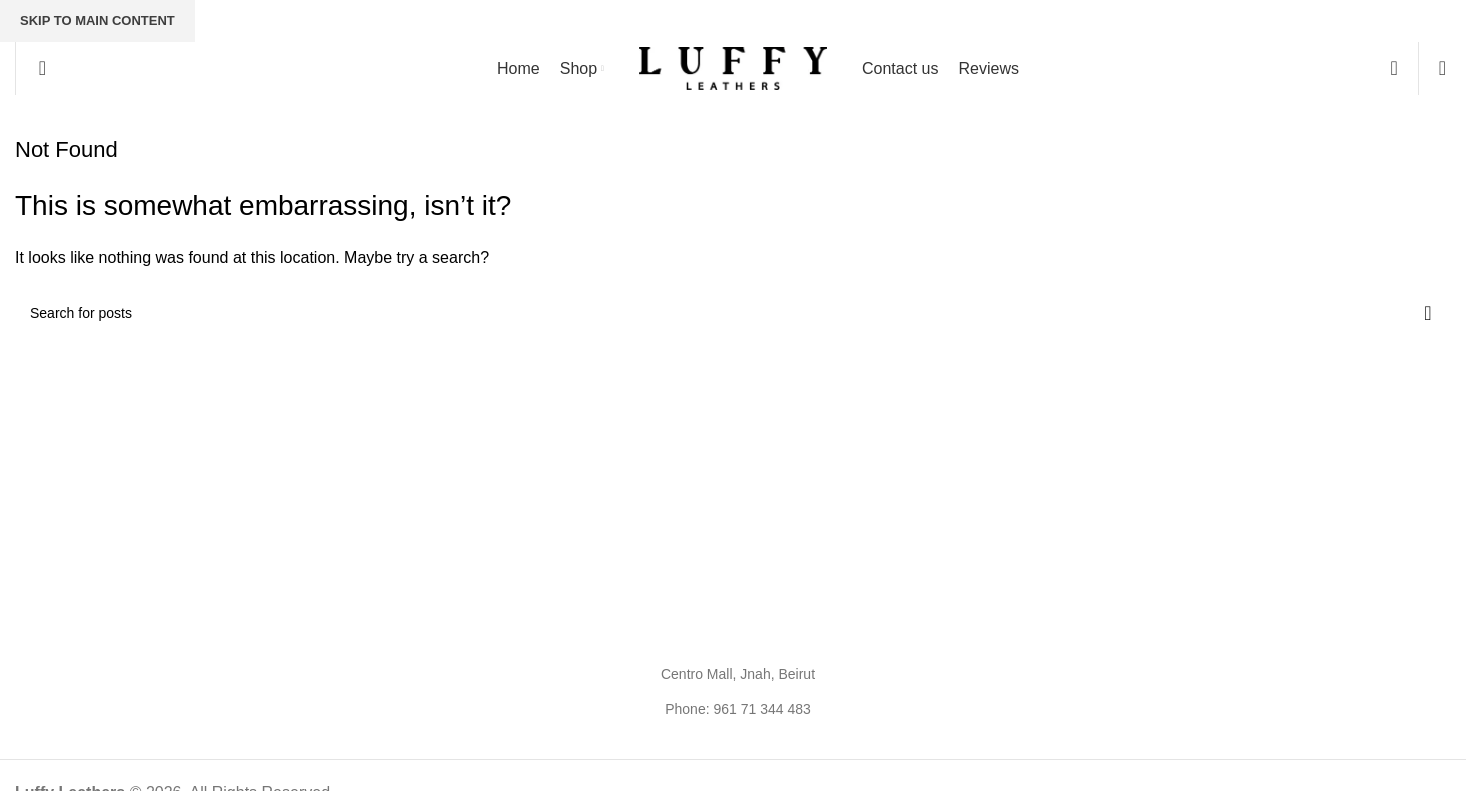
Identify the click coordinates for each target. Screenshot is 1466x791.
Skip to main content (97, 20)
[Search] (36, 68)
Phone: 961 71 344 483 (738, 709)
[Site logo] (733, 67)
